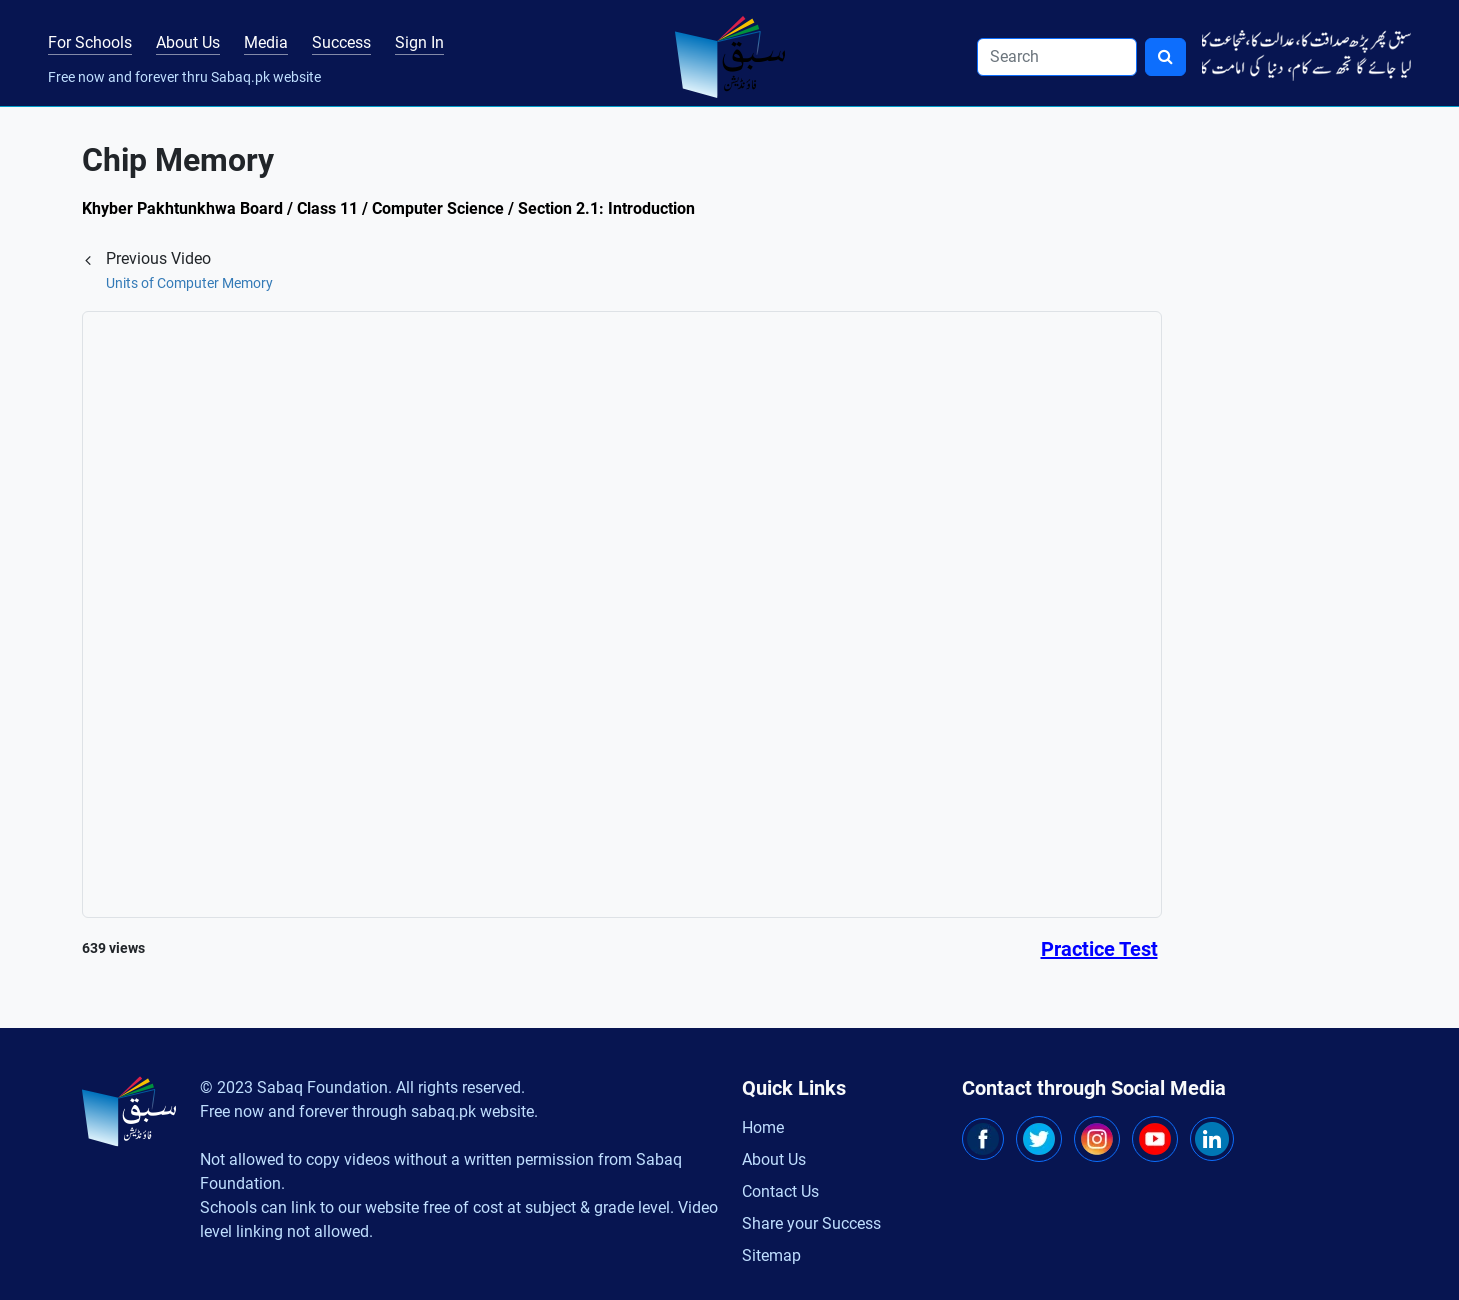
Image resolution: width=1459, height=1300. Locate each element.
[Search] (1057, 57)
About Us (188, 42)
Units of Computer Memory (189, 283)
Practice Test (1099, 949)
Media (266, 42)
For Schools (90, 42)
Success (341, 42)
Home (763, 1127)
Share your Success (811, 1223)
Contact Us (780, 1191)
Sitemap (771, 1255)
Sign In (419, 42)
